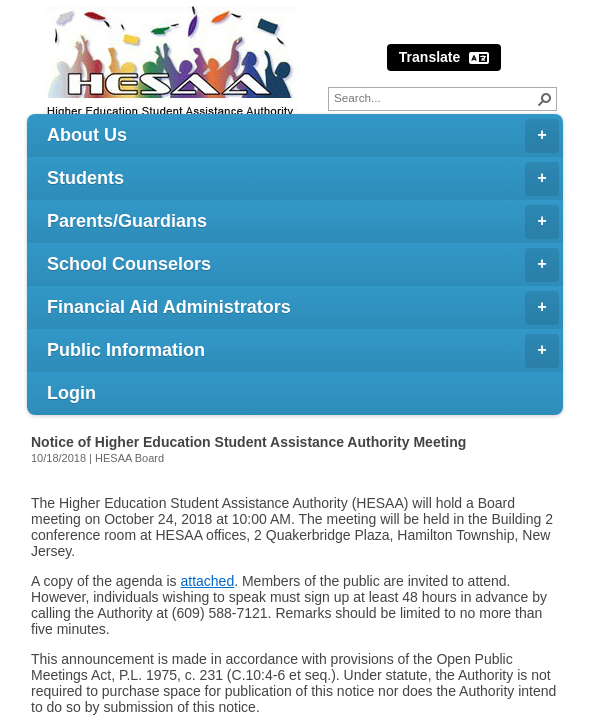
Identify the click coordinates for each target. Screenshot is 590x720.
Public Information (303, 351)
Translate (444, 57)
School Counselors (303, 265)
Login (71, 393)
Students (303, 179)
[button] (545, 99)
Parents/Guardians (303, 222)
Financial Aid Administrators (303, 308)
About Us (303, 136)
